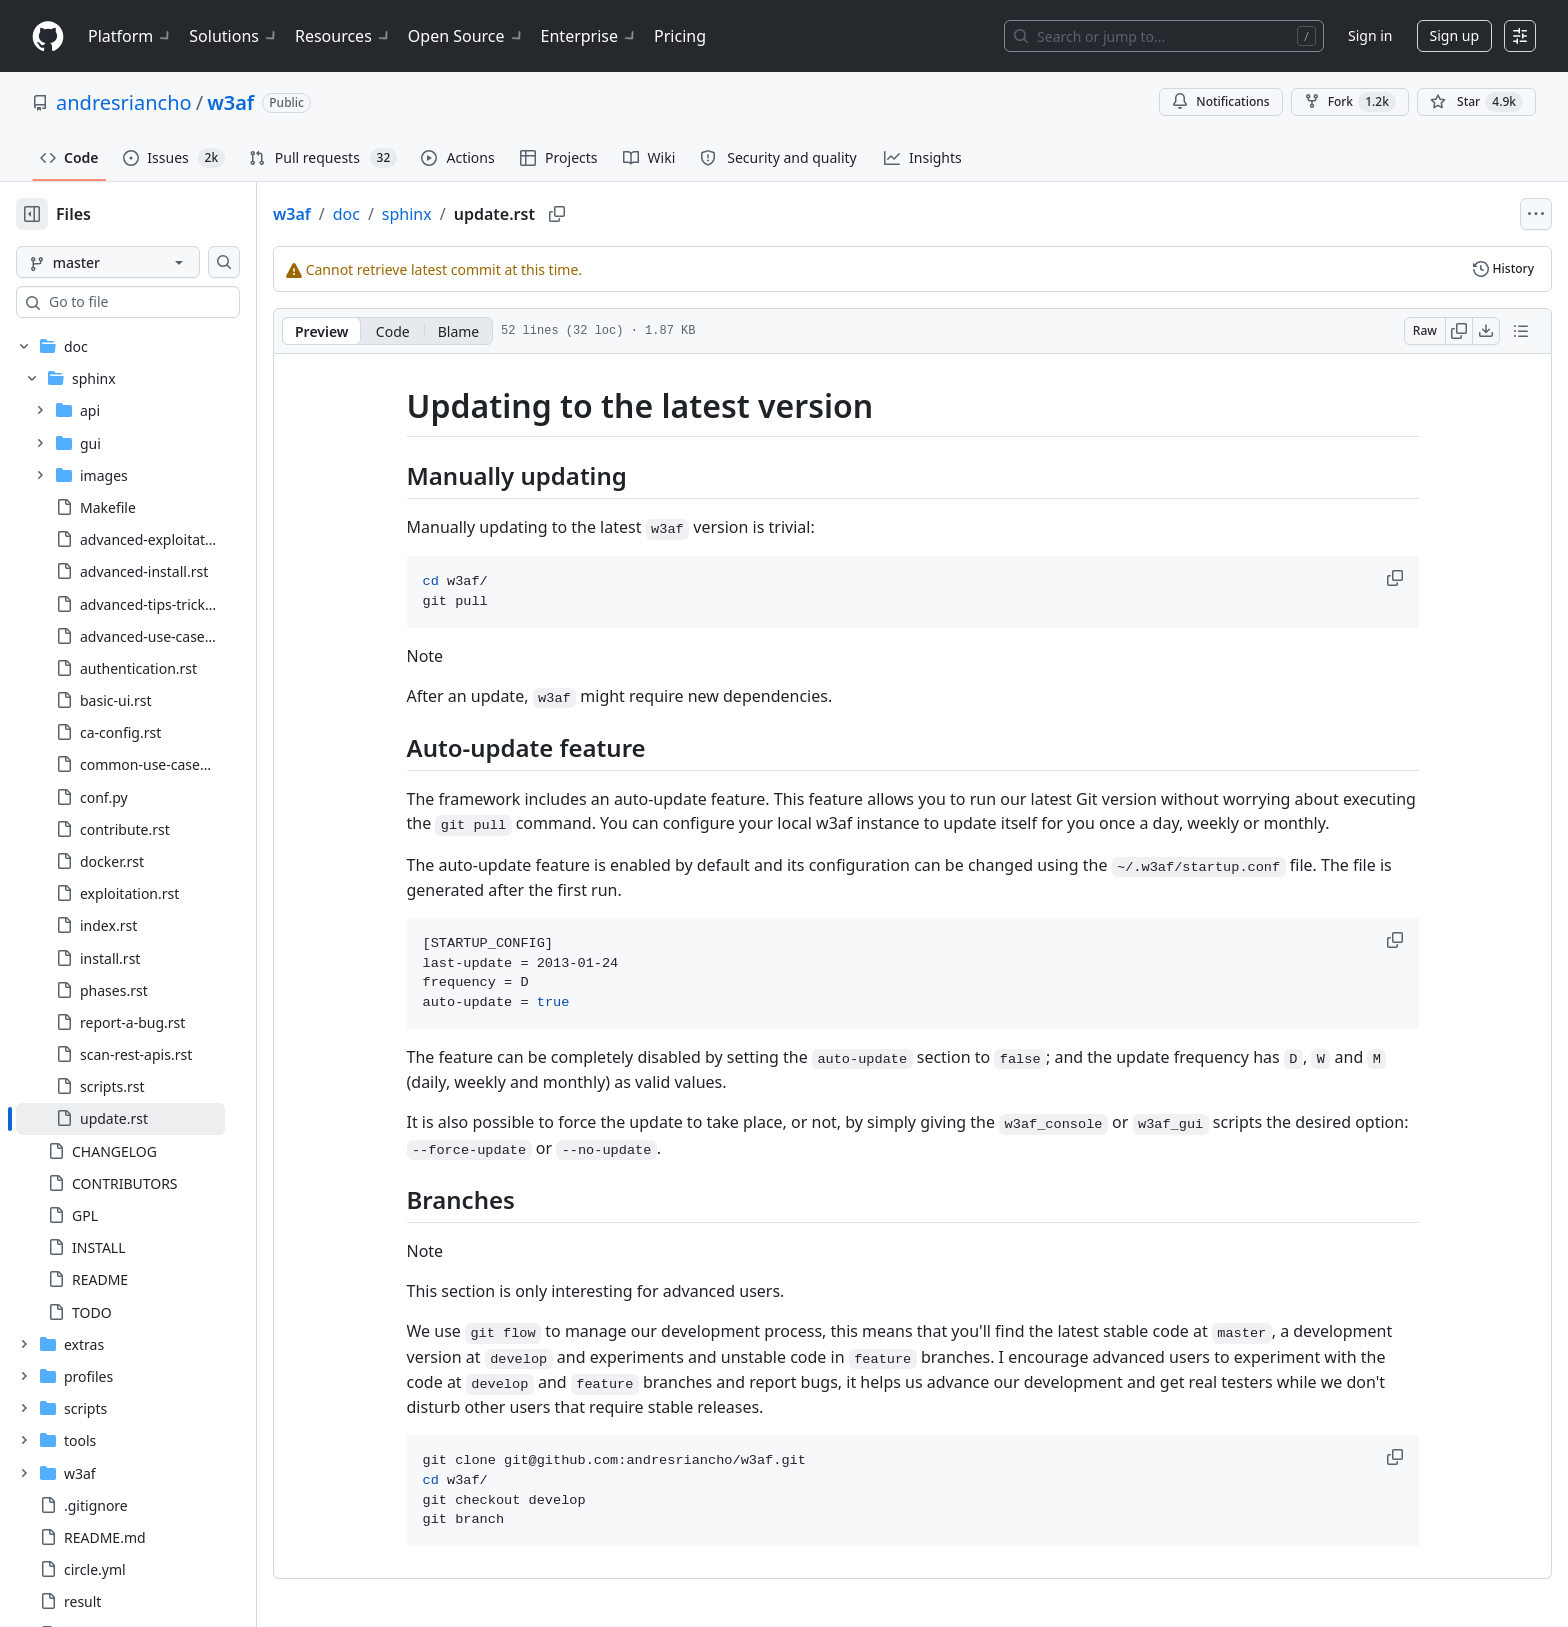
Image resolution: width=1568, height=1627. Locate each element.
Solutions (234, 36)
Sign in (1370, 35)
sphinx (471, 214)
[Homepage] (48, 36)
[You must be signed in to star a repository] (1476, 102)
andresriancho (124, 102)
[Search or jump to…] (1164, 36)
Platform (130, 36)
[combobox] (168, 302)
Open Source (466, 36)
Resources (343, 36)
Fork (1350, 102)
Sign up (1454, 35)
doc (410, 214)
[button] (1429, 578)
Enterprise (589, 36)
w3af (230, 102)
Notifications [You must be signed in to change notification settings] (1220, 101)
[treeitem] (152, 1119)
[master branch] (140, 262)
